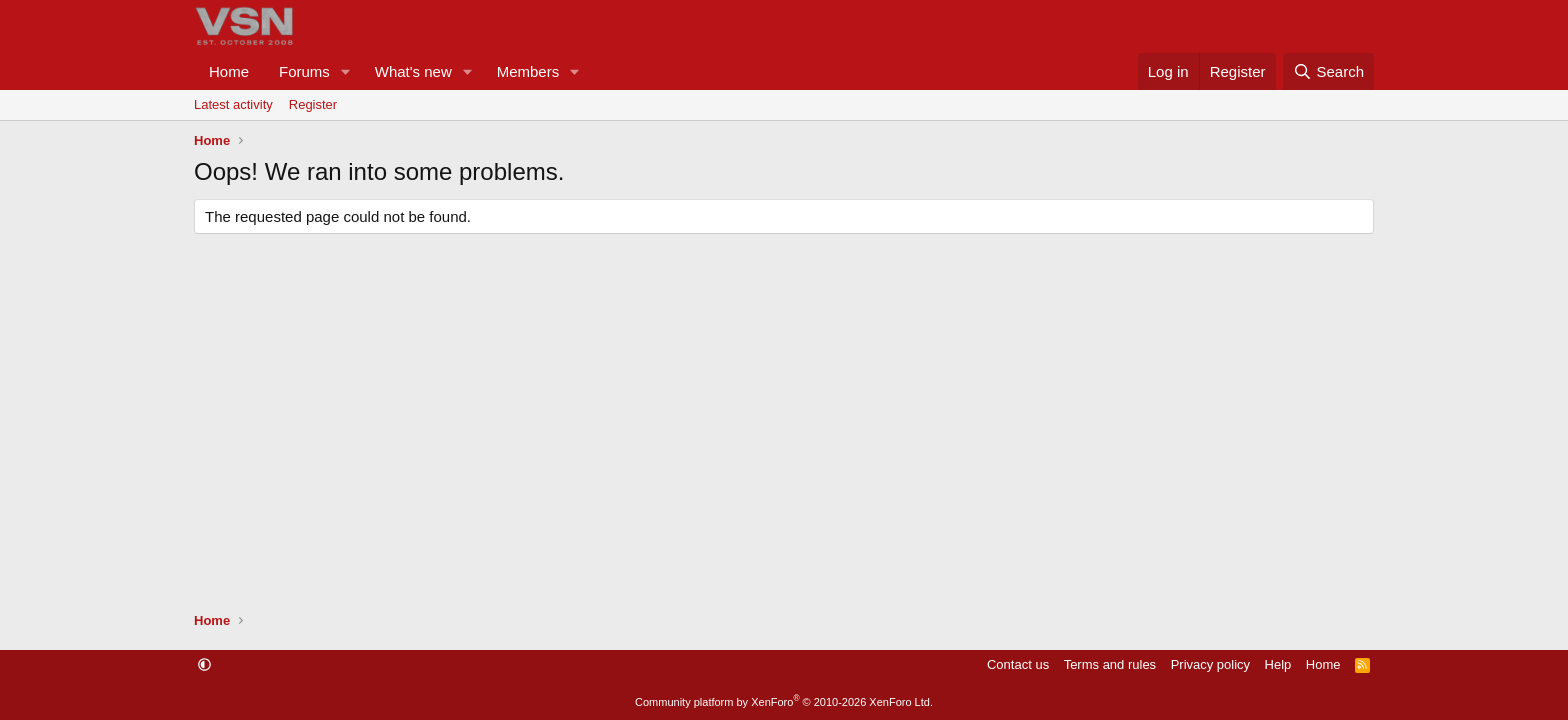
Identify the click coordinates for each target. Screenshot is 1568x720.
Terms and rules (1110, 664)
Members (528, 71)
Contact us (1018, 664)
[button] (346, 71)
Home (229, 71)
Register (313, 104)
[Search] (1328, 71)
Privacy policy (1210, 664)
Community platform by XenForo (784, 702)
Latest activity (233, 104)
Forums (304, 71)
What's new (413, 71)
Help (1278, 664)
